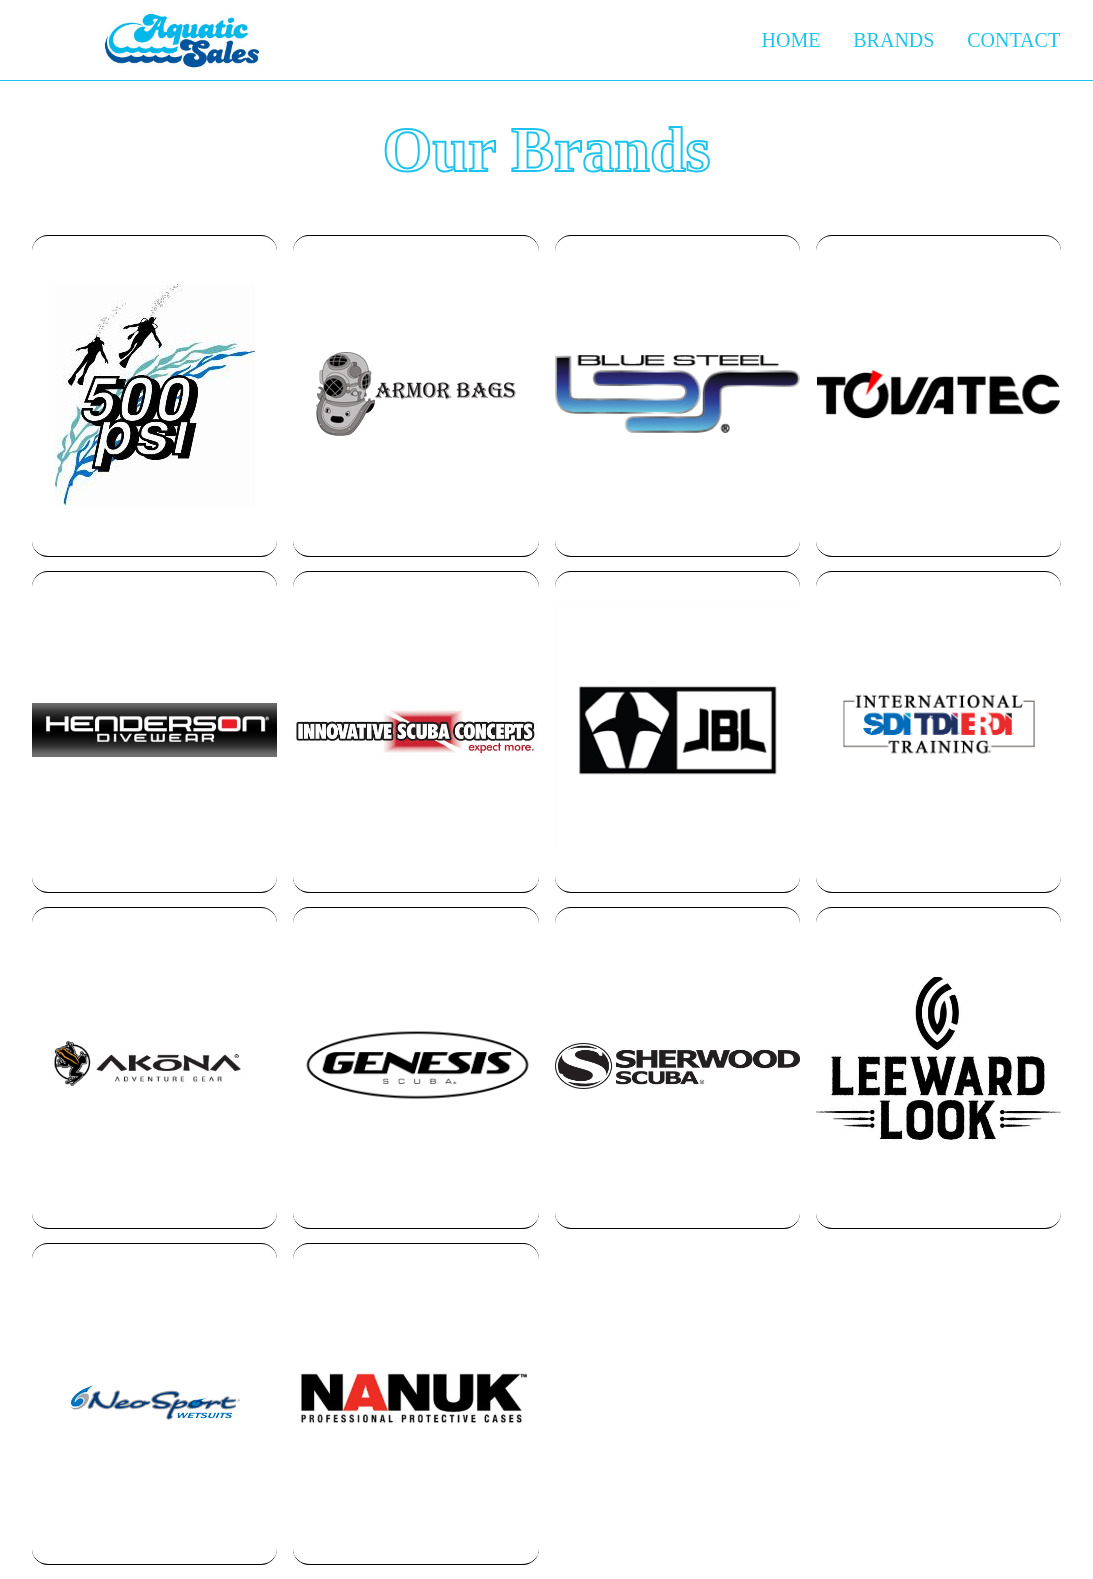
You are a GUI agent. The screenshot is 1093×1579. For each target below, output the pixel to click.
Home (791, 40)
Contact (1013, 40)
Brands (893, 40)
